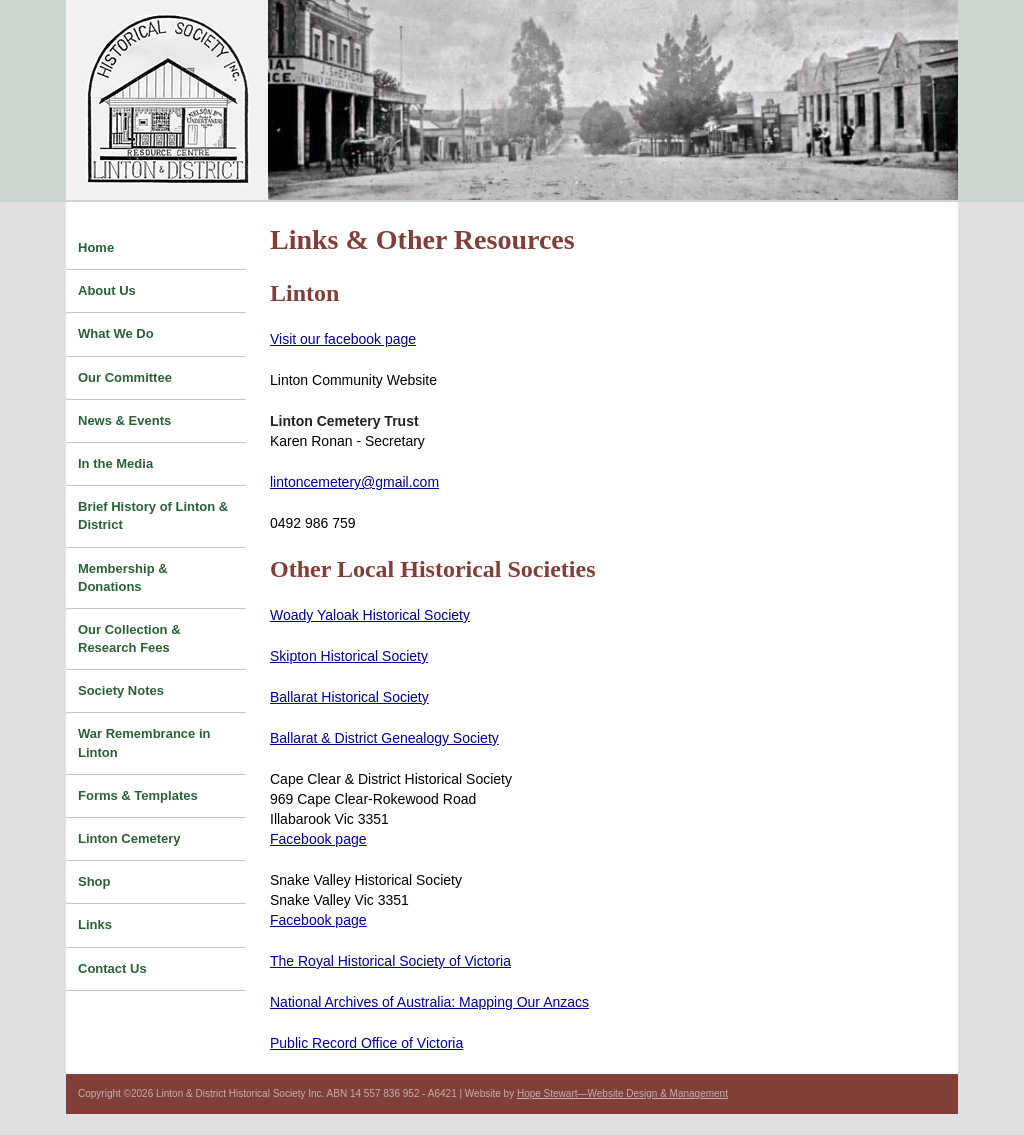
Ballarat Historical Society (349, 697)
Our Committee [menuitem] (125, 377)
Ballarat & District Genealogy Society (384, 738)
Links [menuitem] (95, 924)
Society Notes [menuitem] (121, 690)
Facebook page (318, 839)
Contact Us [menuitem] (112, 968)
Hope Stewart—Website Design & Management (622, 1093)
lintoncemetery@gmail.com (354, 482)
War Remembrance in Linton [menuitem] (144, 742)
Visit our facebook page (343, 339)
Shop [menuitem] (94, 881)
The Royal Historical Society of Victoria (390, 961)
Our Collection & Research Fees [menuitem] (129, 638)
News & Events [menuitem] (124, 420)
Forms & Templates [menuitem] (138, 795)
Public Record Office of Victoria (366, 1043)
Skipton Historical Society (349, 656)
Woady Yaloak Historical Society (370, 615)
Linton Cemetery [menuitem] (129, 838)
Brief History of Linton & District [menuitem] (153, 515)
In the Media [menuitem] (115, 463)
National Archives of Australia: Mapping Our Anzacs (429, 1002)
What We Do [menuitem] (116, 333)
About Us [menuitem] (107, 290)
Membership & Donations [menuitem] (123, 577)
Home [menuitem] (96, 247)
